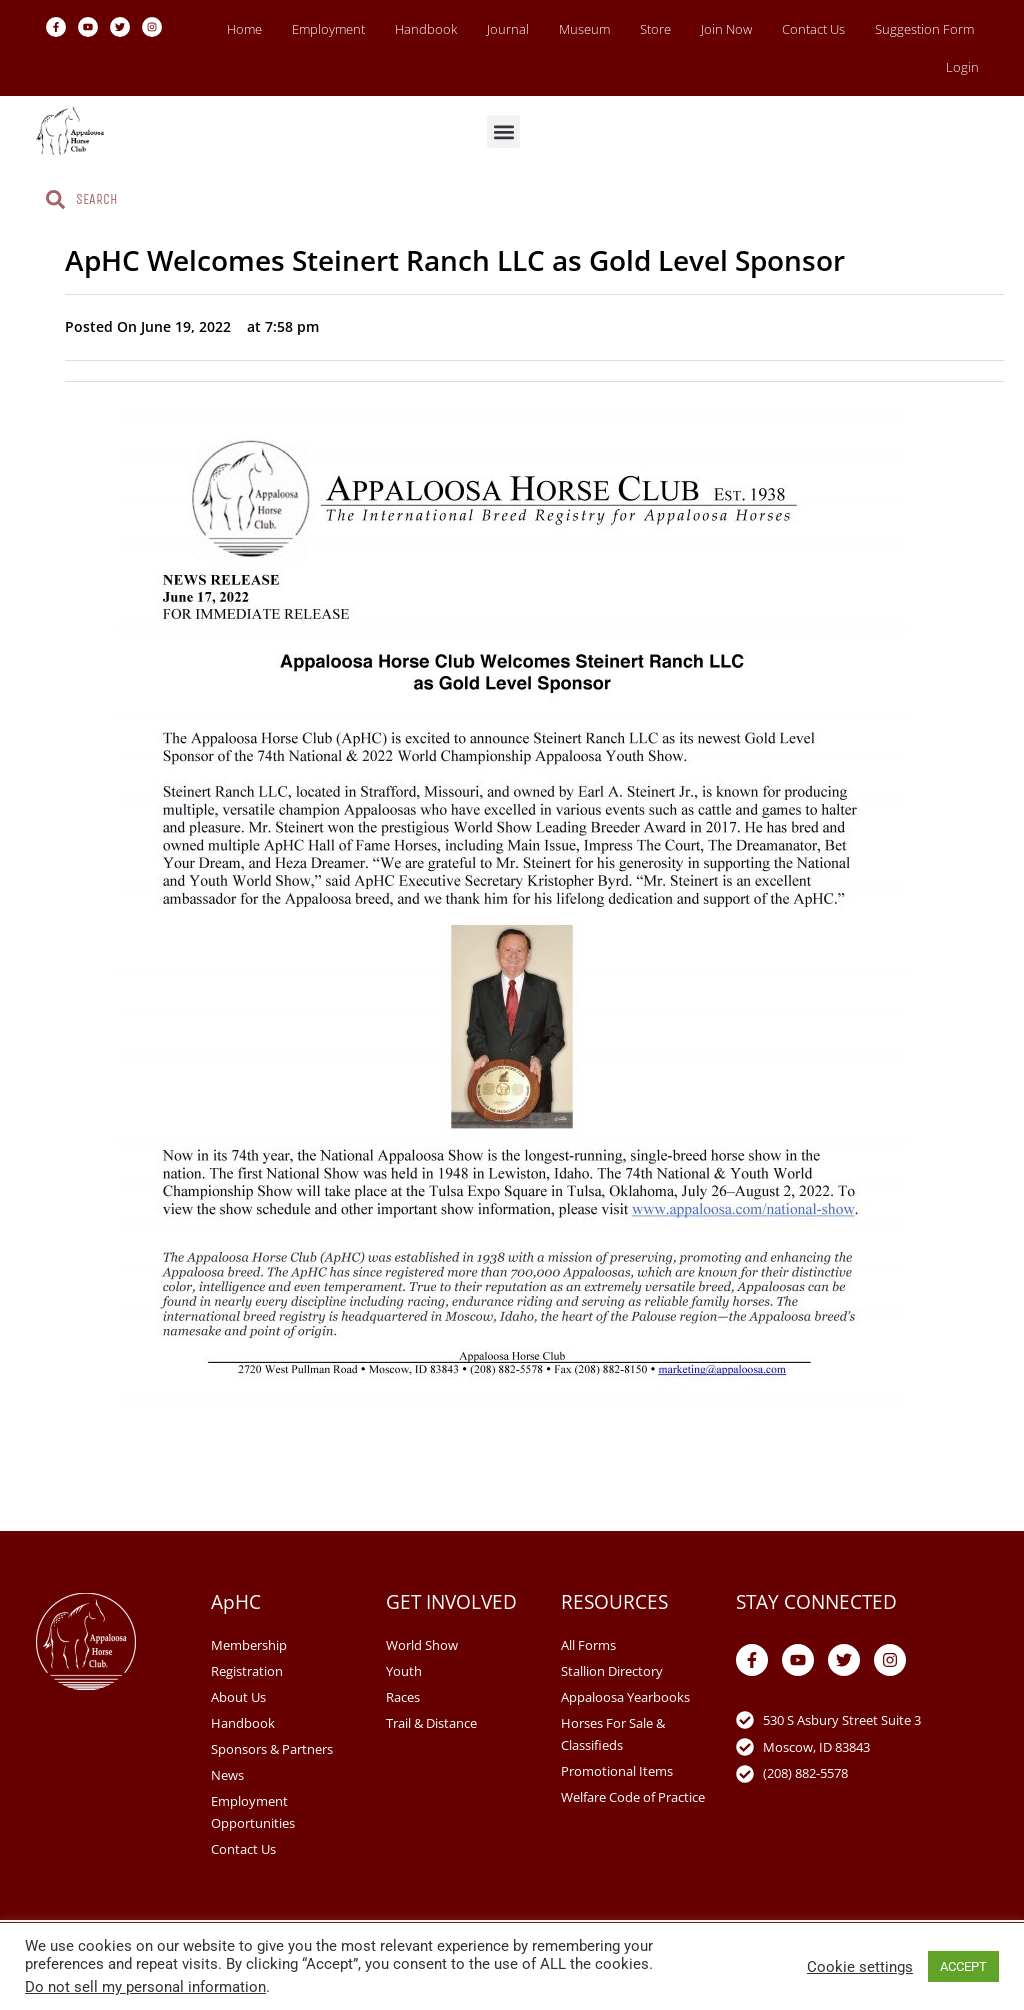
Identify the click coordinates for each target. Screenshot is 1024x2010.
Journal (508, 29)
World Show (422, 1645)
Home (244, 29)
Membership (249, 1645)
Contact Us (813, 29)
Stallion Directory (612, 1671)
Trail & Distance (431, 1723)
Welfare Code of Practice (633, 1797)
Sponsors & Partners (272, 1749)
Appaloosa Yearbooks (625, 1697)
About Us (238, 1697)
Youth (404, 1671)
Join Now (726, 29)
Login (962, 67)
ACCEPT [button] (963, 1966)
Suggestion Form (924, 29)
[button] (503, 131)
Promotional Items (617, 1771)
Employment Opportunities (253, 1812)
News (227, 1775)
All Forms (588, 1645)
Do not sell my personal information (145, 1987)
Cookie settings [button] (860, 1967)
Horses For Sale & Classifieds (613, 1734)
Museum (584, 29)
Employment (328, 29)
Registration (247, 1671)
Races (403, 1697)
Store (655, 29)
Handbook (426, 29)
